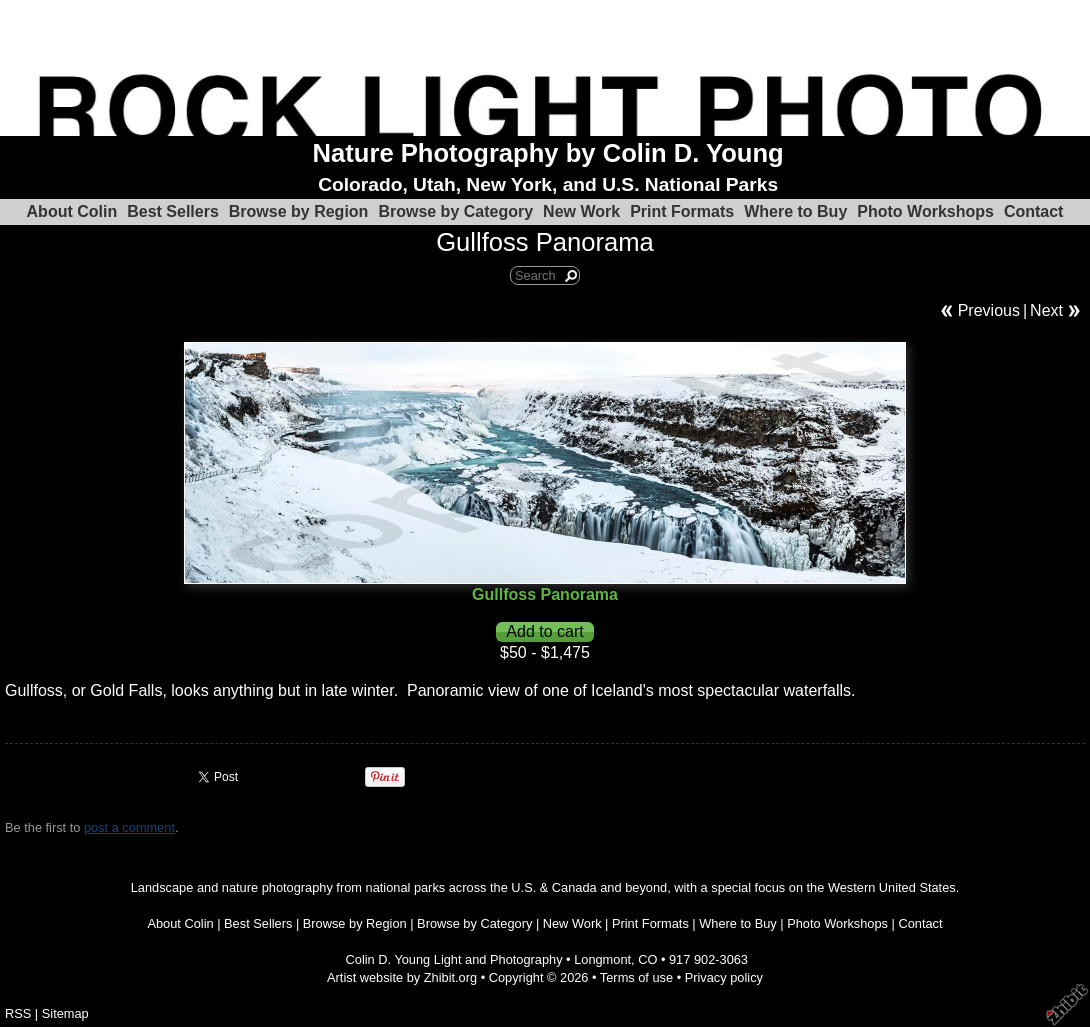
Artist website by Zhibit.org (402, 977)
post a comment (129, 827)
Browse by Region (299, 211)
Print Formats (682, 211)
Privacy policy (724, 977)
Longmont (602, 959)
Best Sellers (173, 211)
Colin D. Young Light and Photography (454, 959)
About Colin (72, 211)
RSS (18, 1013)
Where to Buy (795, 211)
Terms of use (636, 977)
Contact (1034, 211)
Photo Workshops (925, 211)
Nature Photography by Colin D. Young (548, 153)
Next (1046, 310)
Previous (989, 310)
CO (647, 959)
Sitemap (65, 1013)
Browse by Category (455, 211)
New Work (581, 211)
